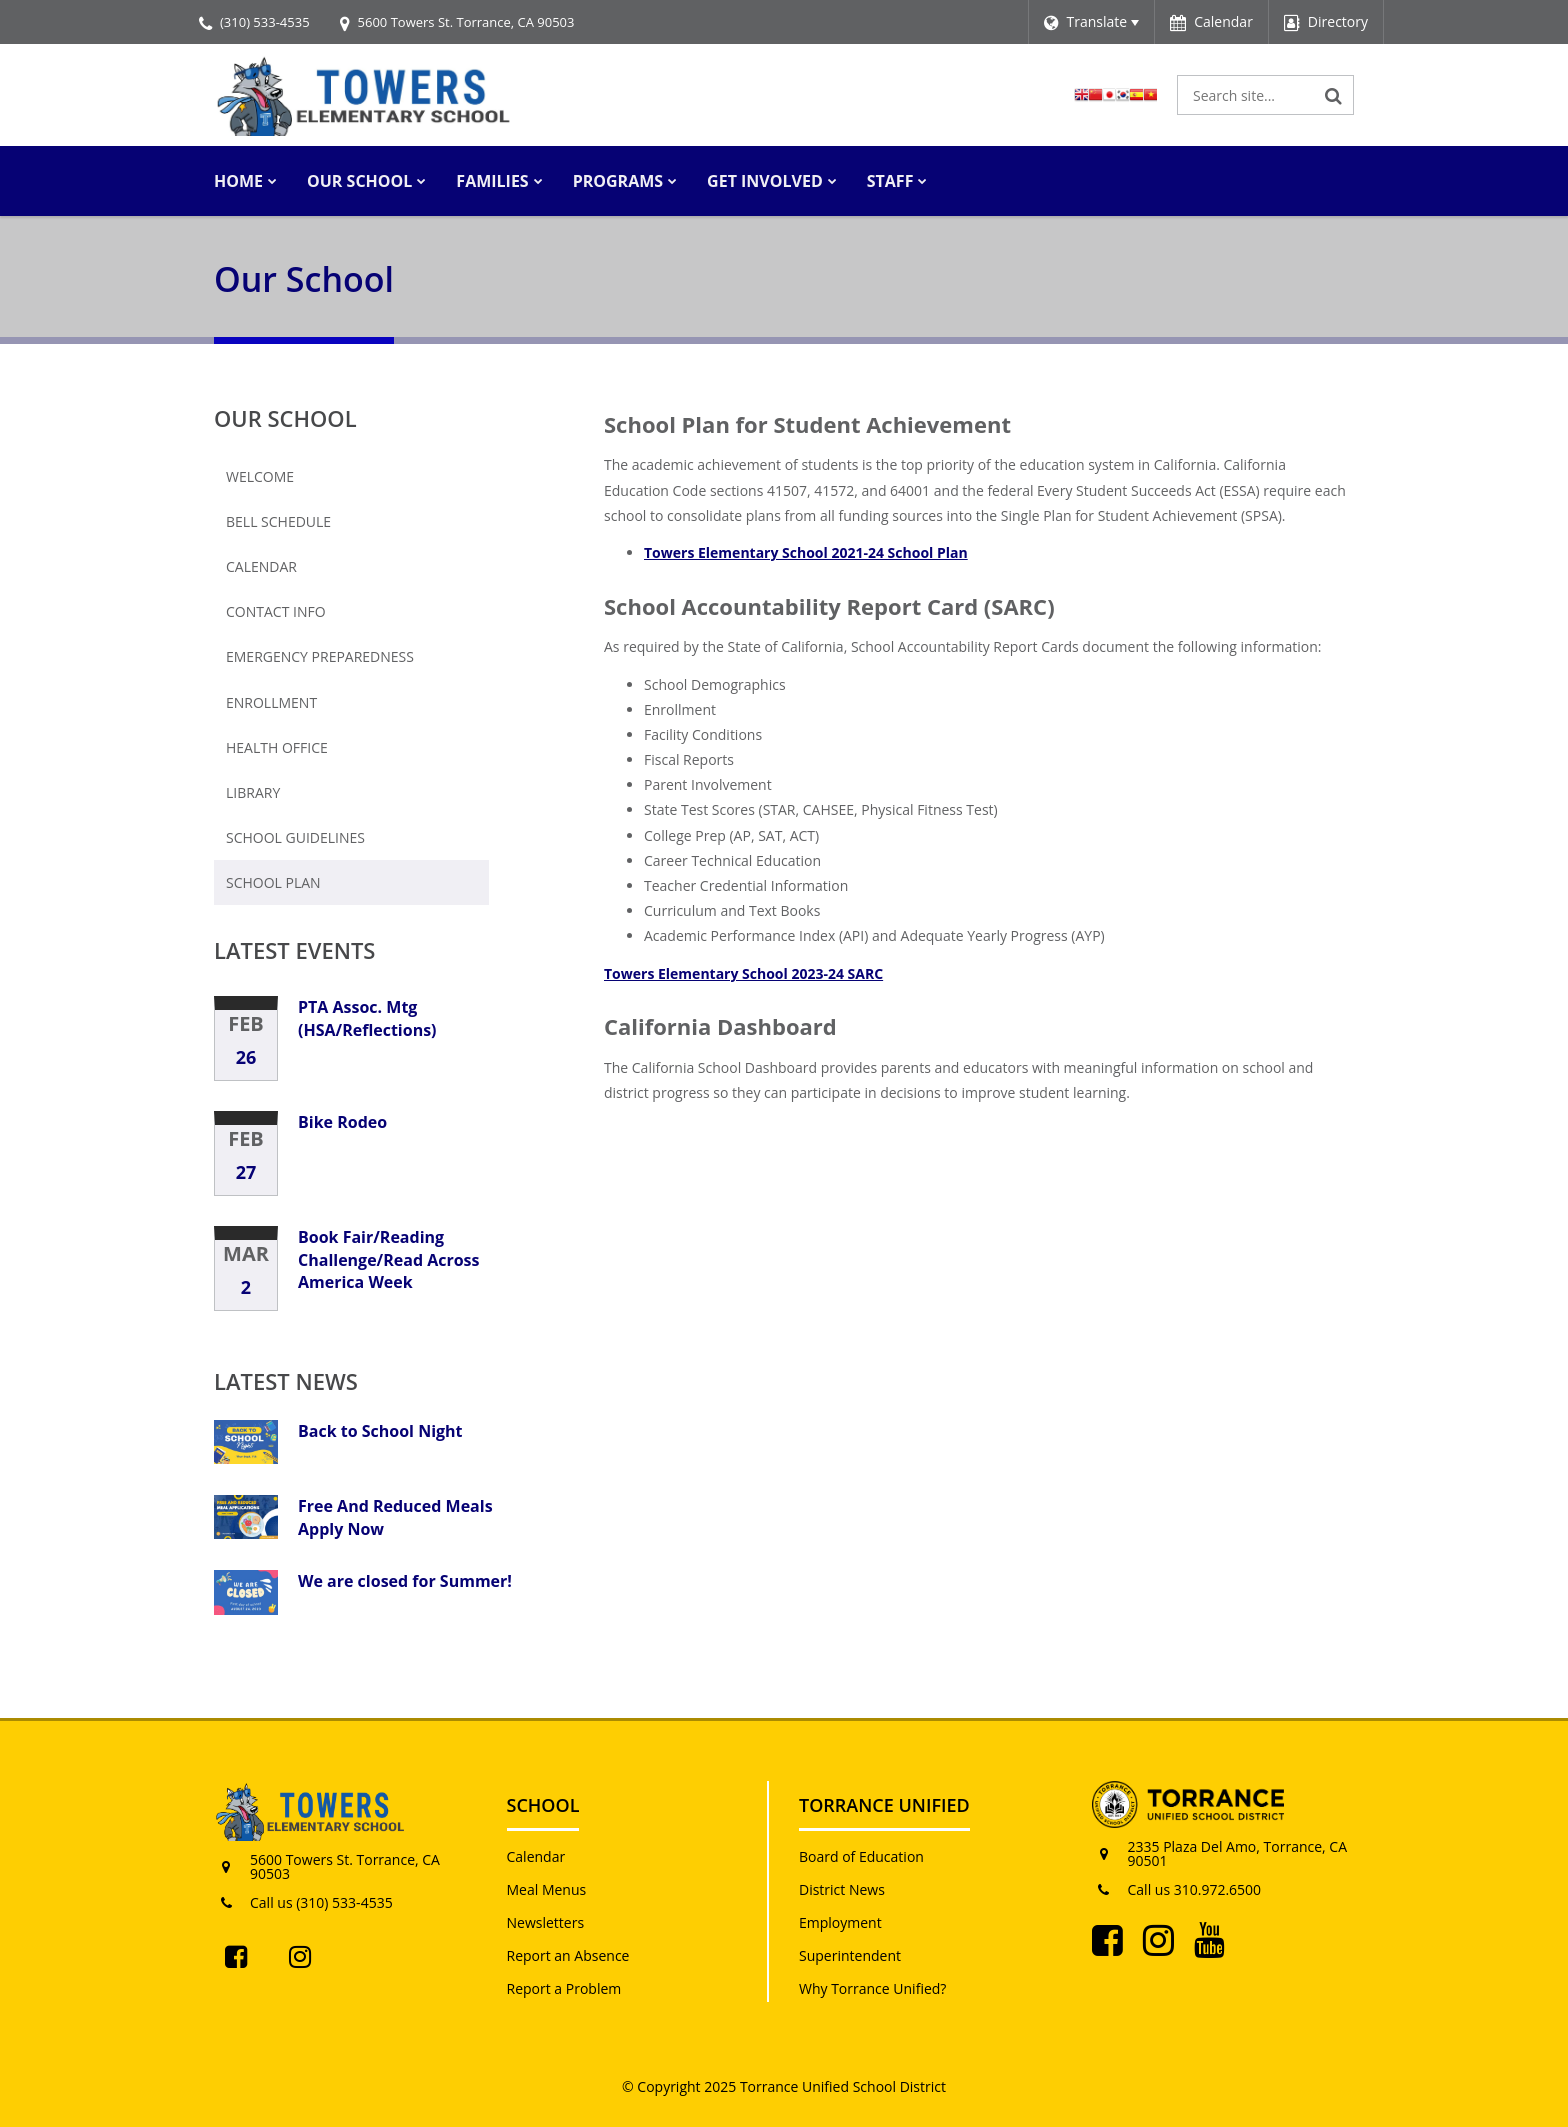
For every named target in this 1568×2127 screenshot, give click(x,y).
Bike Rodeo (342, 1122)
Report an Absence (568, 1955)
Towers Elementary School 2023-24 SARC (743, 973)
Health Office (277, 747)
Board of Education (861, 1856)
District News (842, 1889)
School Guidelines (295, 837)
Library (253, 792)
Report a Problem (564, 1988)
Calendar (261, 566)
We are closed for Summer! (405, 1581)
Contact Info (276, 611)
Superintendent (850, 1955)
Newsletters (546, 1922)
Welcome (260, 476)
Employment (840, 1922)
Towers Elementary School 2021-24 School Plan (806, 552)
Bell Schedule (278, 521)
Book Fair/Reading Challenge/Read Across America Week (389, 1259)
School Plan (273, 882)
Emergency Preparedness (320, 656)
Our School (285, 418)
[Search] (1334, 95)
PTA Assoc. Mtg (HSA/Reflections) (367, 1018)
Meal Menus (547, 1889)
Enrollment (271, 702)
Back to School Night (380, 1431)
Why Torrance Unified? (872, 1988)
